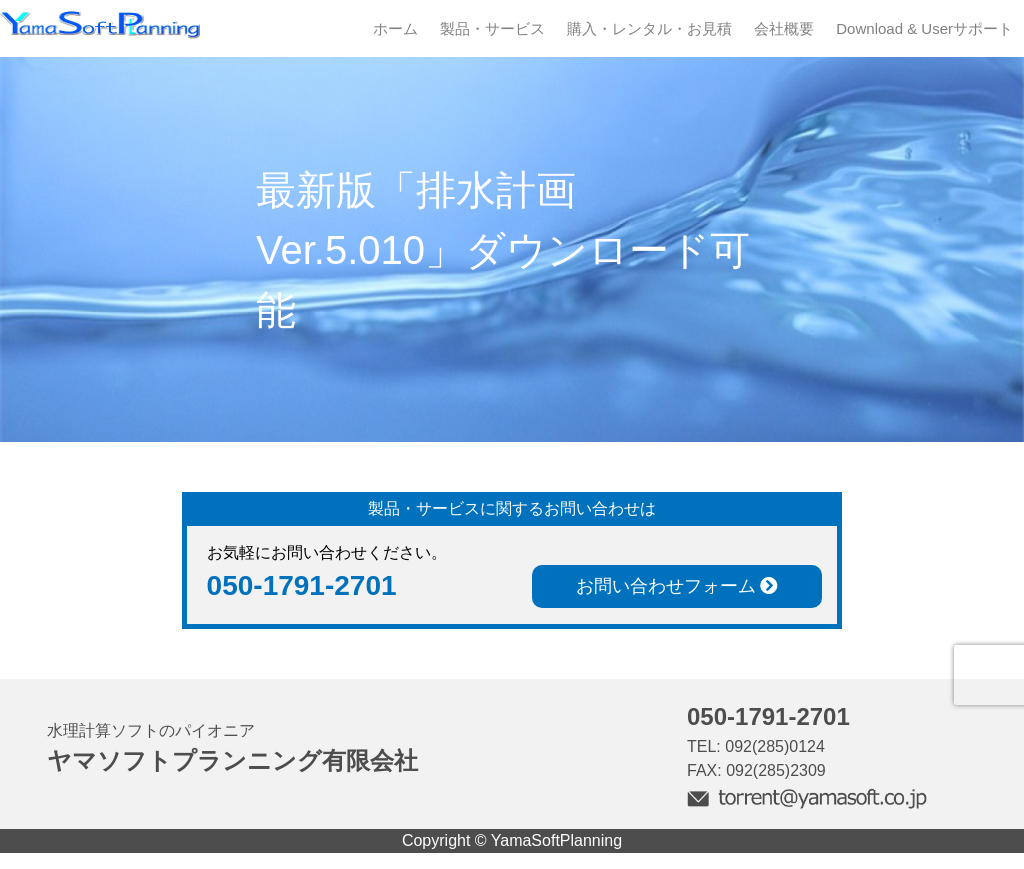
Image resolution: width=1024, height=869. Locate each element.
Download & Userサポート (924, 28)
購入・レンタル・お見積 (649, 28)
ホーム (395, 28)
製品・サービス (492, 28)
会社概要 (784, 28)
